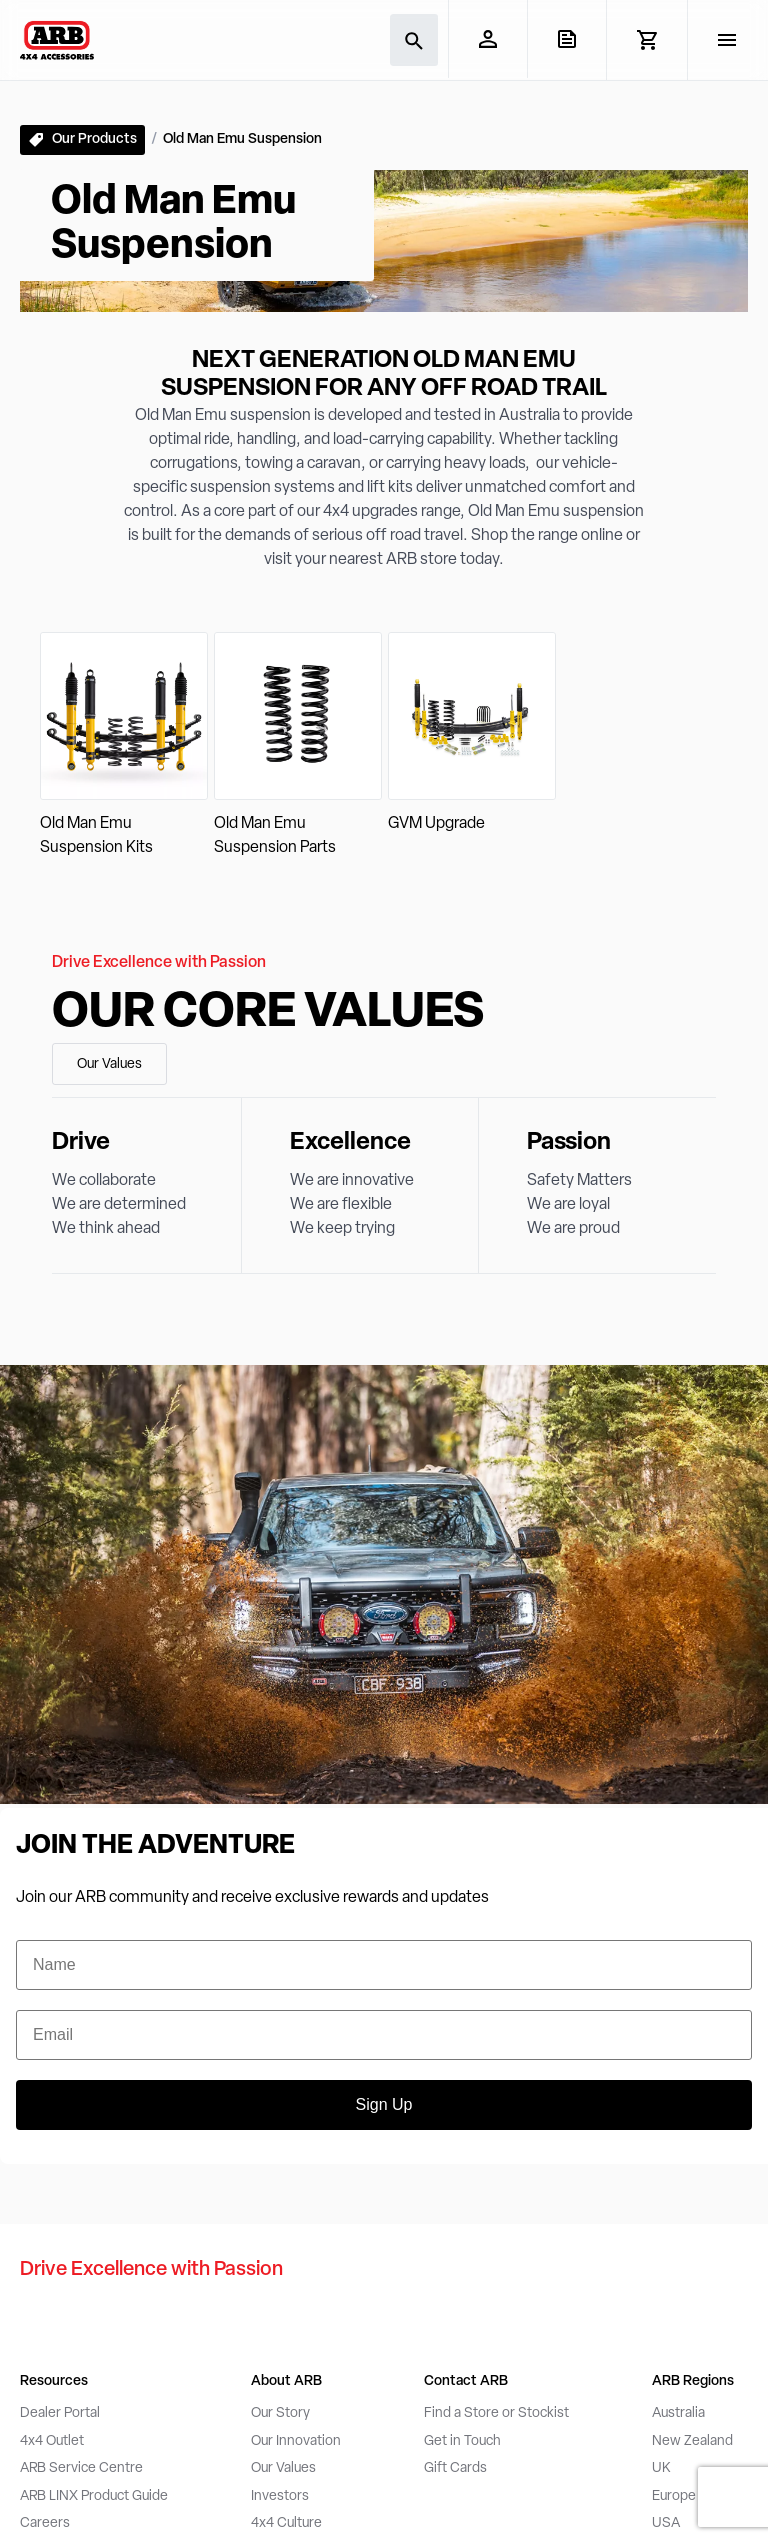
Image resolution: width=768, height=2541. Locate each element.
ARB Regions (693, 2381)
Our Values (109, 1064)
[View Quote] (566, 39)
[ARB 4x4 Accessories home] (57, 40)
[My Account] (487, 39)
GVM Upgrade (436, 824)
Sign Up (384, 2104)
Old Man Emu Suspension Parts (275, 836)
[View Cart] (646, 40)
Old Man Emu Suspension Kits (96, 836)
